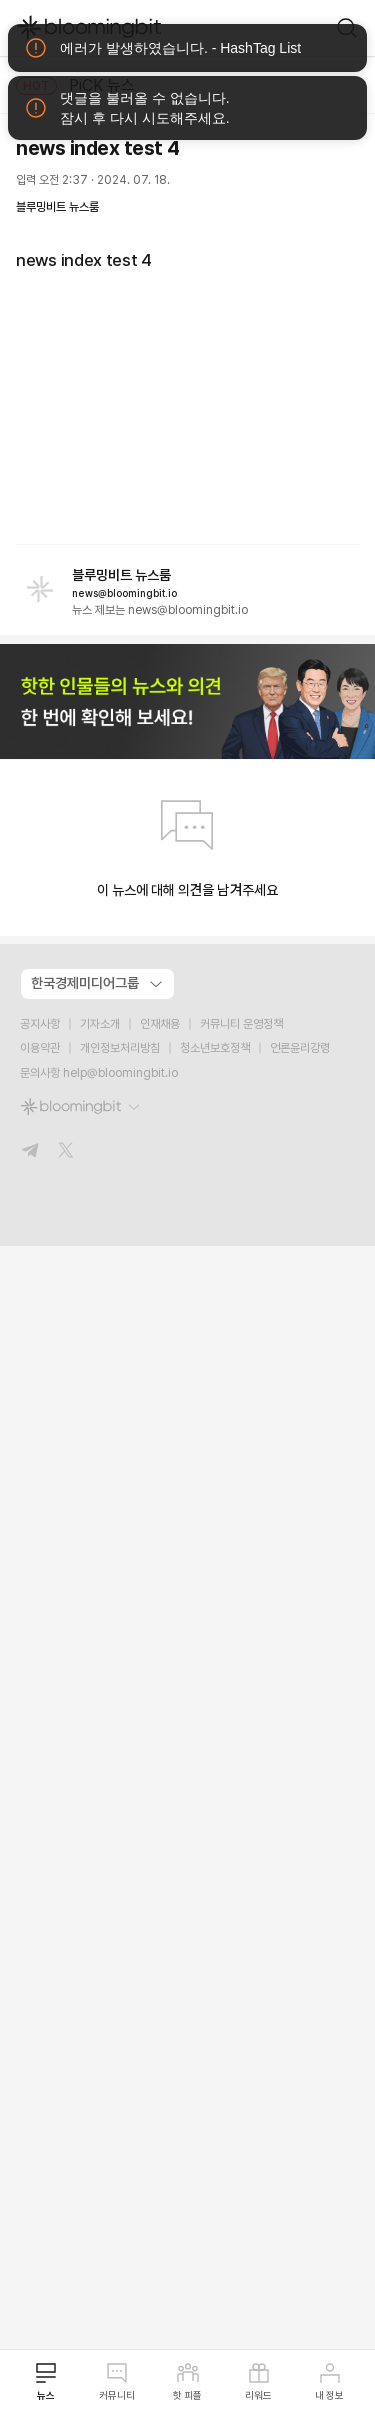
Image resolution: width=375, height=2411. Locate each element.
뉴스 (46, 2381)
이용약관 (40, 1048)
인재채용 (160, 1024)
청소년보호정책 (215, 1048)
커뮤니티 (117, 2381)
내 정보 (329, 2381)
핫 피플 (187, 2381)
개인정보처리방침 (120, 1048)
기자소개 (100, 1024)
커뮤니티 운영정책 (241, 1024)
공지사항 (40, 1024)
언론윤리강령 (300, 1048)
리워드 (258, 2381)
